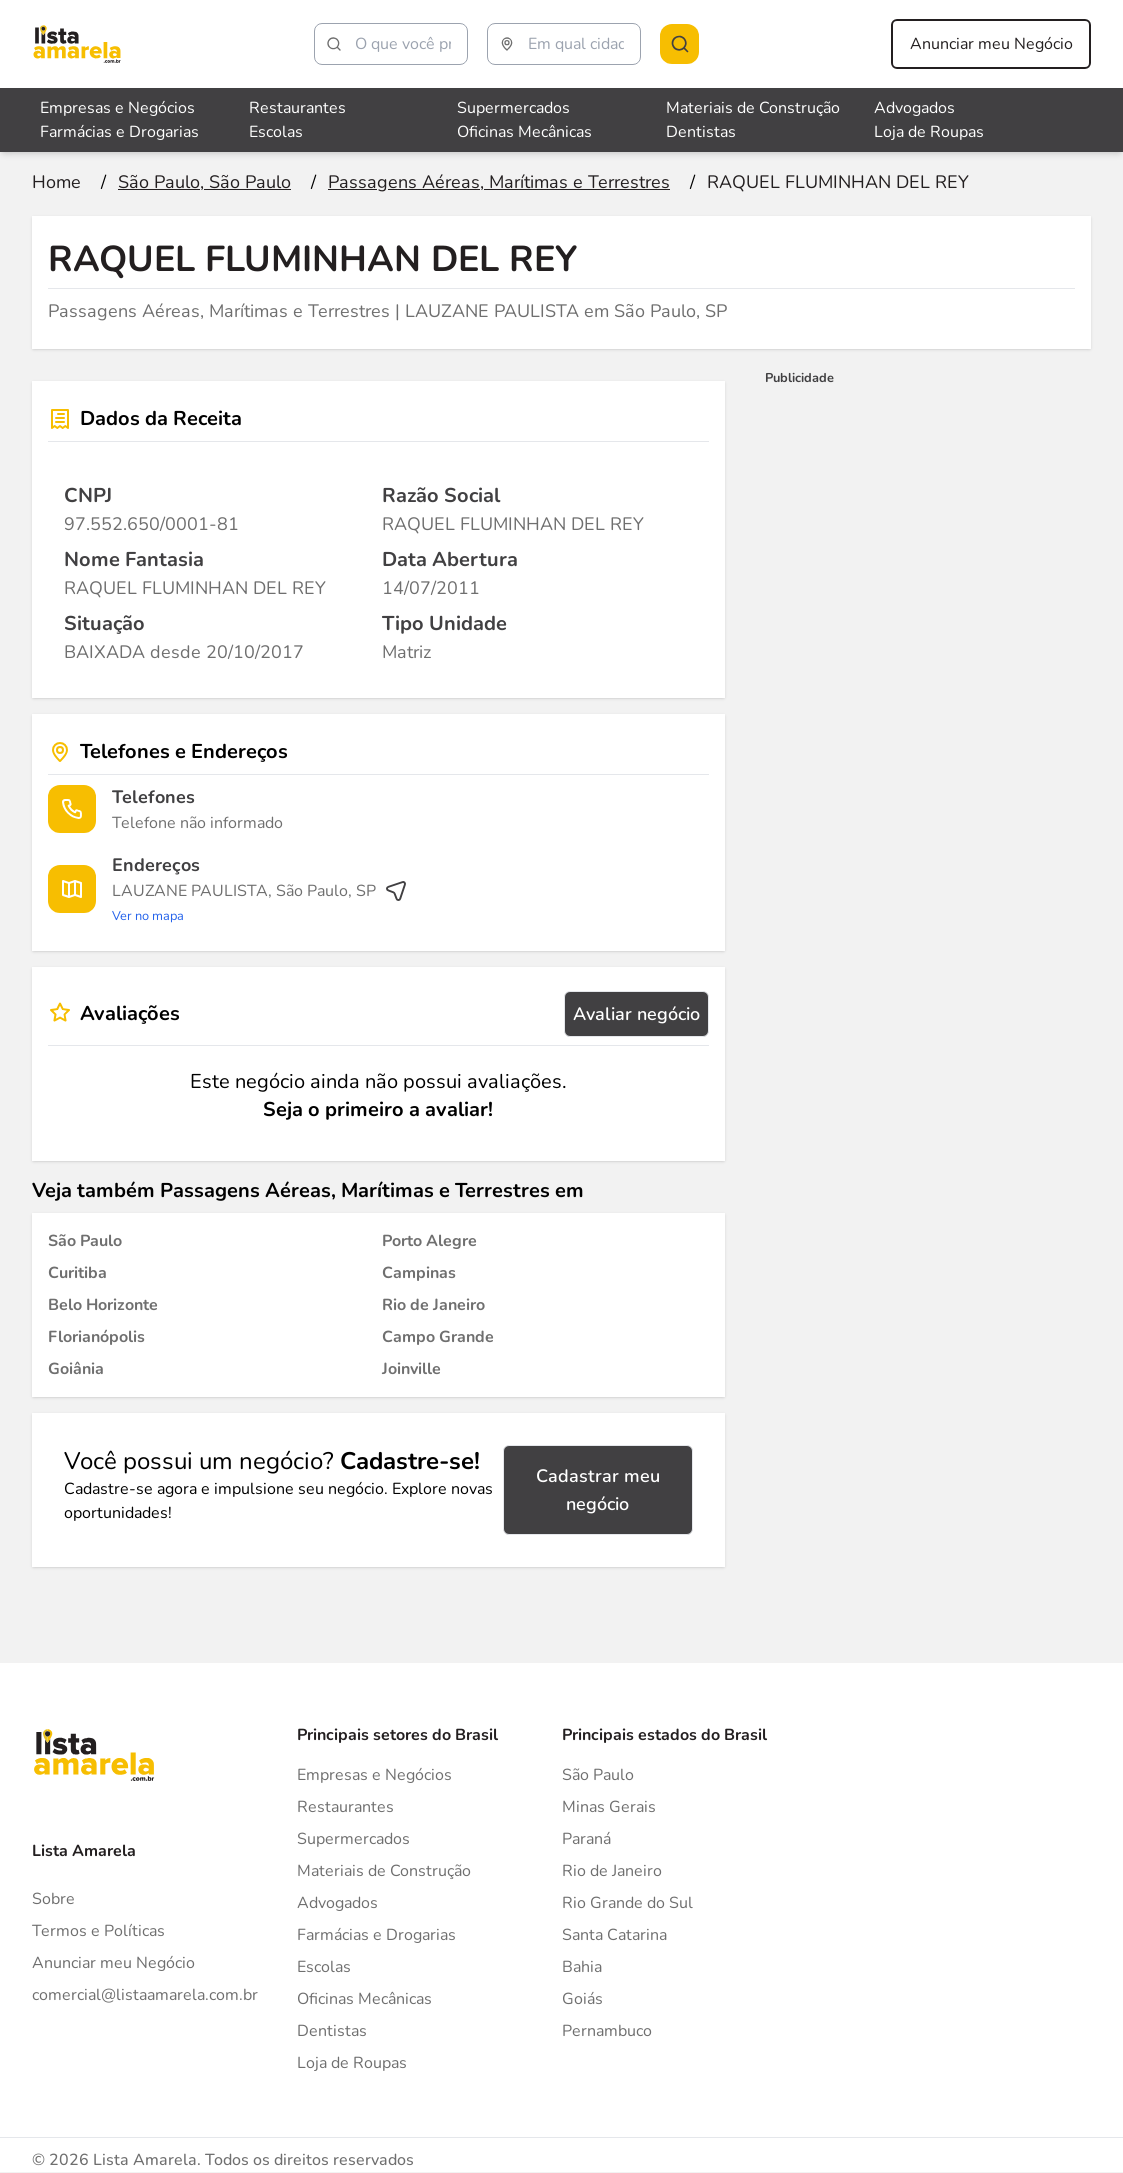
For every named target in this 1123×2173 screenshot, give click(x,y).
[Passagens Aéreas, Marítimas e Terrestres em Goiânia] (76, 1369)
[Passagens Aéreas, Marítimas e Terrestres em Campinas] (419, 1273)
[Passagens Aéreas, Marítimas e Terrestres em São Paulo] (85, 1241)
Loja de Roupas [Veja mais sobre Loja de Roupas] (929, 132)
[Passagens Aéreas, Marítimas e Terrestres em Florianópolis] (96, 1337)
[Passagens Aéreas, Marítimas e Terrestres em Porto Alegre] (429, 1241)
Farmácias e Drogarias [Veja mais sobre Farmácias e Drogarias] (119, 132)
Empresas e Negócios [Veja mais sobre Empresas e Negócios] (117, 108)
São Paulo (598, 1775)
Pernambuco (607, 2031)
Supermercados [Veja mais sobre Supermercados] (513, 108)
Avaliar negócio (636, 1014)
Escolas (324, 1967)
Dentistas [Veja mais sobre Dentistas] (701, 132)
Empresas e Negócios (374, 1775)
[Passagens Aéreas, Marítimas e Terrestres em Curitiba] (77, 1273)
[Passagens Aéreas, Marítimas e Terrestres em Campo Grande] (438, 1337)
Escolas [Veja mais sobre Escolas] (276, 132)
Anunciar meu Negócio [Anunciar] (113, 1963)
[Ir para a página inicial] (56, 182)
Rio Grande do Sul (627, 1903)
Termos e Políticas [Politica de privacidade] (98, 1931)
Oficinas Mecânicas (364, 1999)
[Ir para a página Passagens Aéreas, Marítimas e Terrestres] (499, 182)
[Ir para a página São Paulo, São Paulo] (204, 182)
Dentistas (332, 2031)
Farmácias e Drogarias (376, 1935)
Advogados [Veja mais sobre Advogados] (914, 108)
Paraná (586, 1839)
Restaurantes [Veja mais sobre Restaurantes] (297, 108)
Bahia (582, 1967)
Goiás (582, 1999)
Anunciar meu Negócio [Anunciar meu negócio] (991, 44)
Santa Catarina (614, 1935)
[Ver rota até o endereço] (260, 903)
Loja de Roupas (352, 2063)
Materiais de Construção (384, 1871)
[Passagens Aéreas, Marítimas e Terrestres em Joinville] (411, 1369)
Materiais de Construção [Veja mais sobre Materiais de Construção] (753, 108)
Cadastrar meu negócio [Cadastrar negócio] (598, 1490)
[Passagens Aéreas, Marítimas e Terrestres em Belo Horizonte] (103, 1305)
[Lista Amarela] (77, 44)
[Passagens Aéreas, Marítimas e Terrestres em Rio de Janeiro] (433, 1305)
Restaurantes (345, 1807)
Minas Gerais (609, 1807)
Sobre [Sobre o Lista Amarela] (53, 1899)
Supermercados (353, 1839)
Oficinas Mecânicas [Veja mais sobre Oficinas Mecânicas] (524, 132)
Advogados (337, 1903)
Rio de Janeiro (612, 1871)
